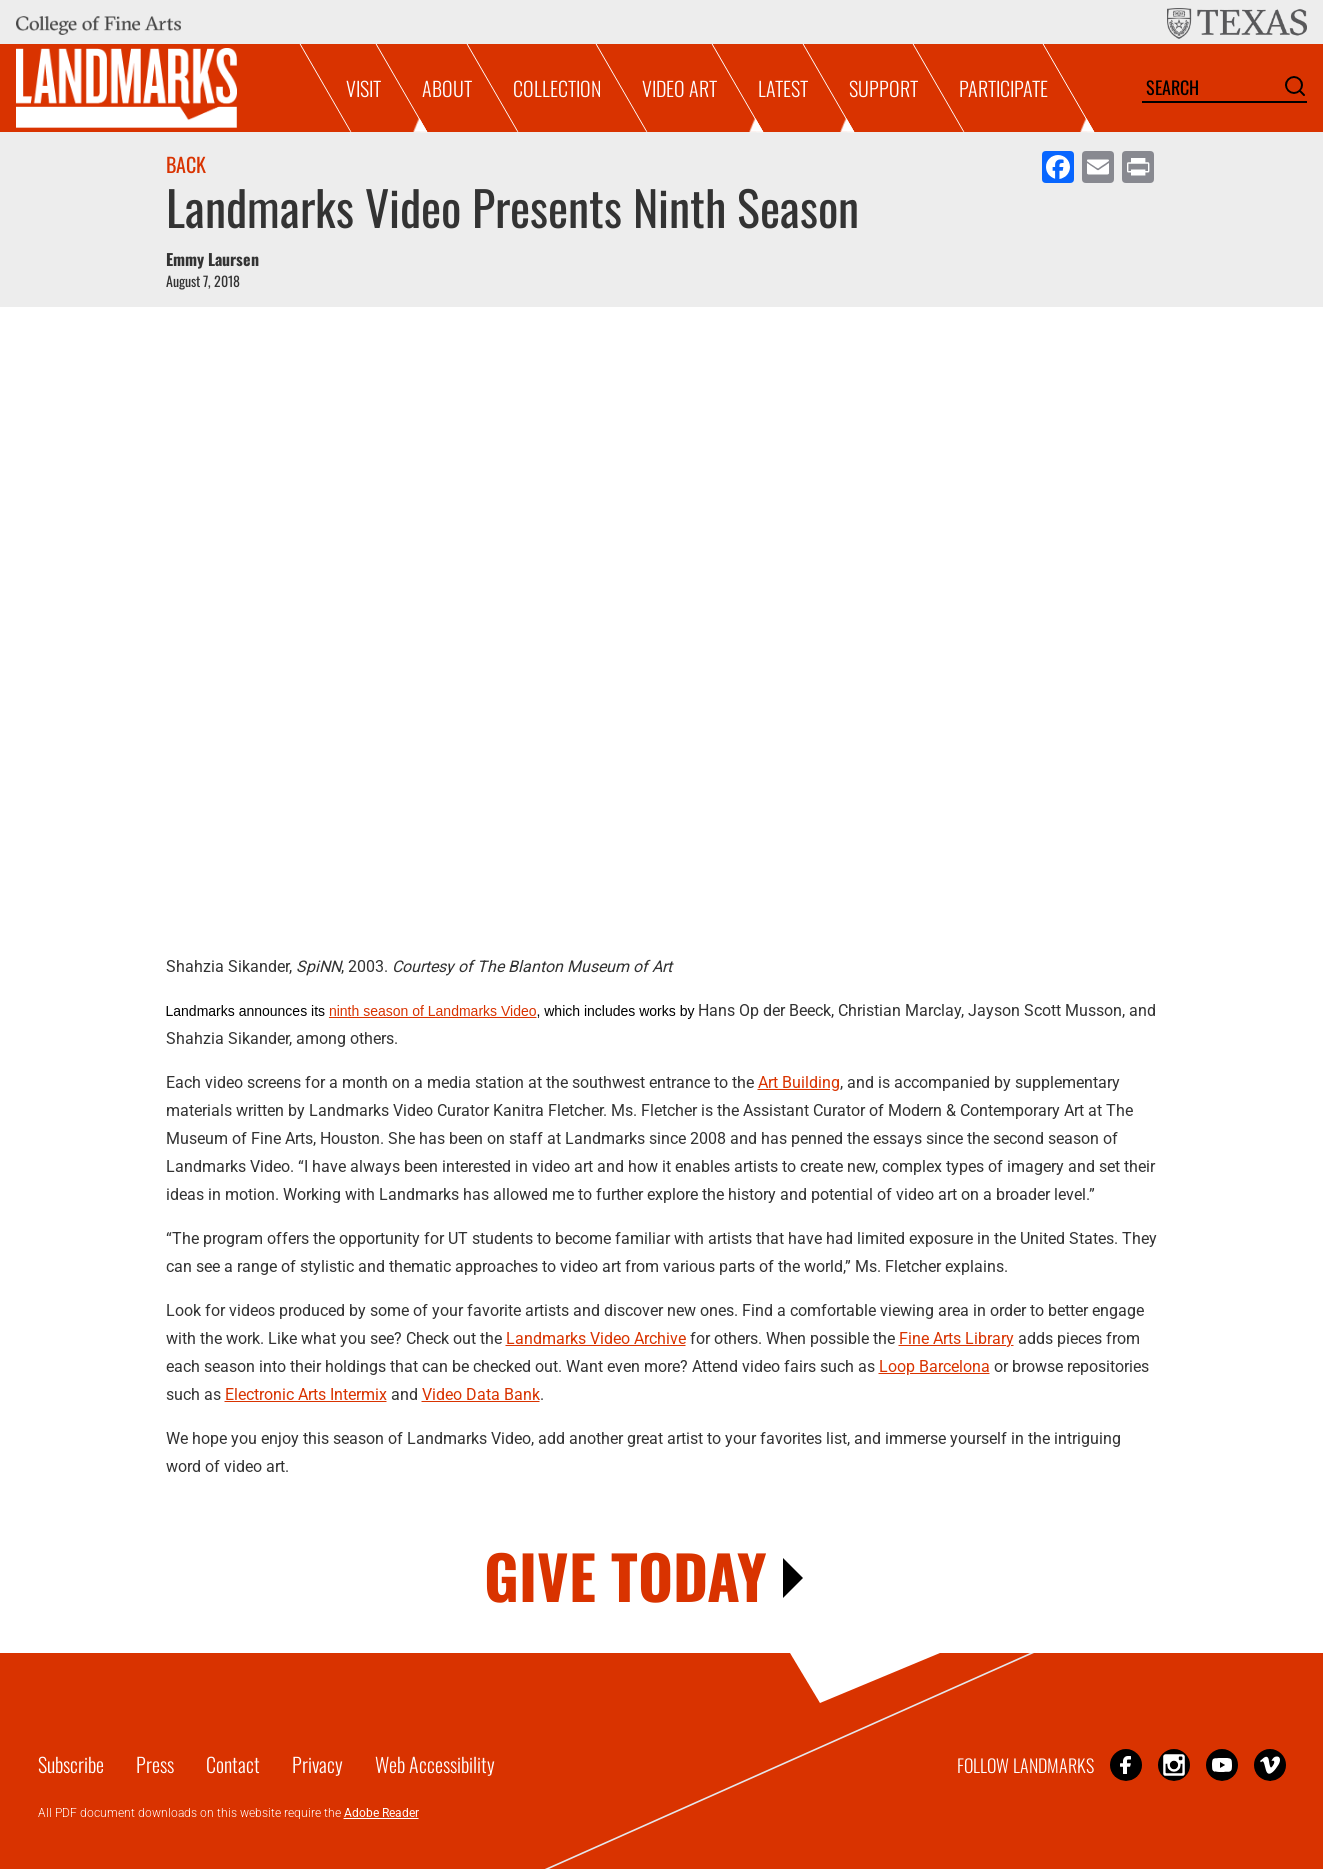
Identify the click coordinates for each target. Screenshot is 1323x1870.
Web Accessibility (435, 1764)
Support (883, 88)
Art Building (799, 1082)
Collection (557, 88)
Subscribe (71, 1764)
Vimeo (1270, 1764)
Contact (233, 1764)
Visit (363, 88)
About (447, 88)
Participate (1003, 88)
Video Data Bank (481, 1394)
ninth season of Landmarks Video (433, 1011)
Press (155, 1764)
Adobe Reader (381, 1813)
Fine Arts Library (956, 1338)
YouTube (1222, 1764)
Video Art (679, 88)
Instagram (1174, 1764)
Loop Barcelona (934, 1366)
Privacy (317, 1764)
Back (186, 164)
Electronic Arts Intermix (306, 1394)
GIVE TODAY (625, 1574)
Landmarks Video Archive (596, 1338)
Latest (783, 88)
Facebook (1126, 1764)
